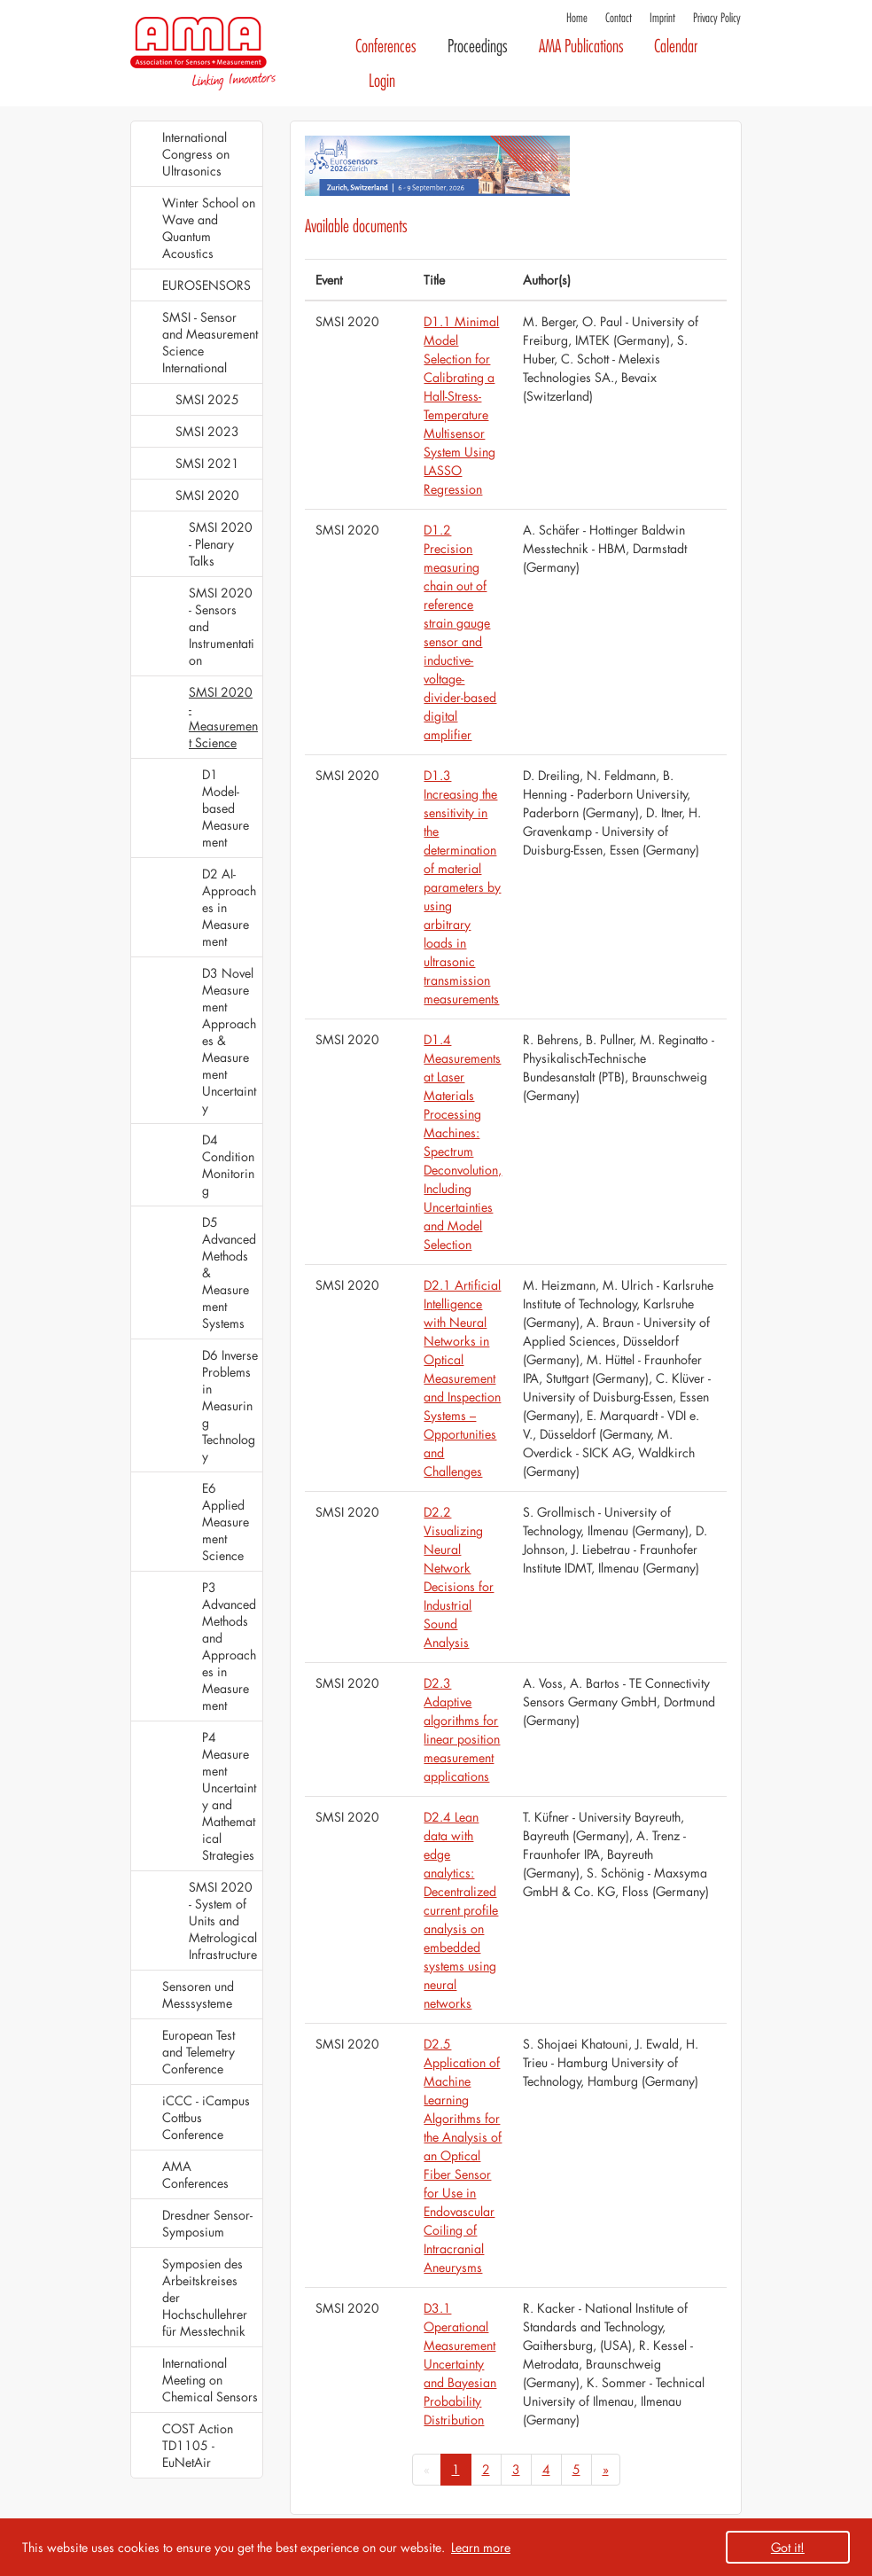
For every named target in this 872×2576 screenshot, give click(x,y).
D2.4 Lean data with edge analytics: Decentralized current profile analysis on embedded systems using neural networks (461, 1909)
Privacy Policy (717, 18)
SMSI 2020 (207, 495)
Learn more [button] (480, 2547)
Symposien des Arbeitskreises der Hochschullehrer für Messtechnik (204, 2297)
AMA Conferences (195, 2174)
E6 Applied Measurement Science (225, 1521)
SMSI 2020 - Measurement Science (223, 717)
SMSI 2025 (207, 399)
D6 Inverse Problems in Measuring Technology (230, 1405)
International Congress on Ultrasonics (196, 154)
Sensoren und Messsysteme (198, 1994)
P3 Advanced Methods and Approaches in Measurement (229, 1646)
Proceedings (478, 46)
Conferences (386, 46)
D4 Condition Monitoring (228, 1164)
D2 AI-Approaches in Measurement (229, 907)
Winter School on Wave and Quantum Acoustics (208, 228)
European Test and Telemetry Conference (198, 2051)
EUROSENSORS (206, 285)
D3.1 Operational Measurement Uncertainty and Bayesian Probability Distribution (460, 2363)
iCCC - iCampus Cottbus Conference (206, 2117)
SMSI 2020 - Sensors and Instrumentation (221, 626)
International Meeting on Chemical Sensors (210, 2379)
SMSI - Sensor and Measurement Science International (210, 342)
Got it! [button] (788, 2547)
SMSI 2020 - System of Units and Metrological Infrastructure (223, 1920)
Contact (618, 18)
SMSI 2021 (207, 463)
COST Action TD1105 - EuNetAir (197, 2445)
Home (577, 18)
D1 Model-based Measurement (225, 808)
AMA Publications (581, 46)
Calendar (675, 46)
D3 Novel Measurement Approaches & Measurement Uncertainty (229, 1040)
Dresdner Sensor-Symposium (207, 2223)
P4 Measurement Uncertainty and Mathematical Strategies (229, 1796)
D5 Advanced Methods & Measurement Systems (229, 1272)
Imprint (662, 18)
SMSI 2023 (207, 431)
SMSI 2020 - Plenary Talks (221, 544)
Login (382, 81)
